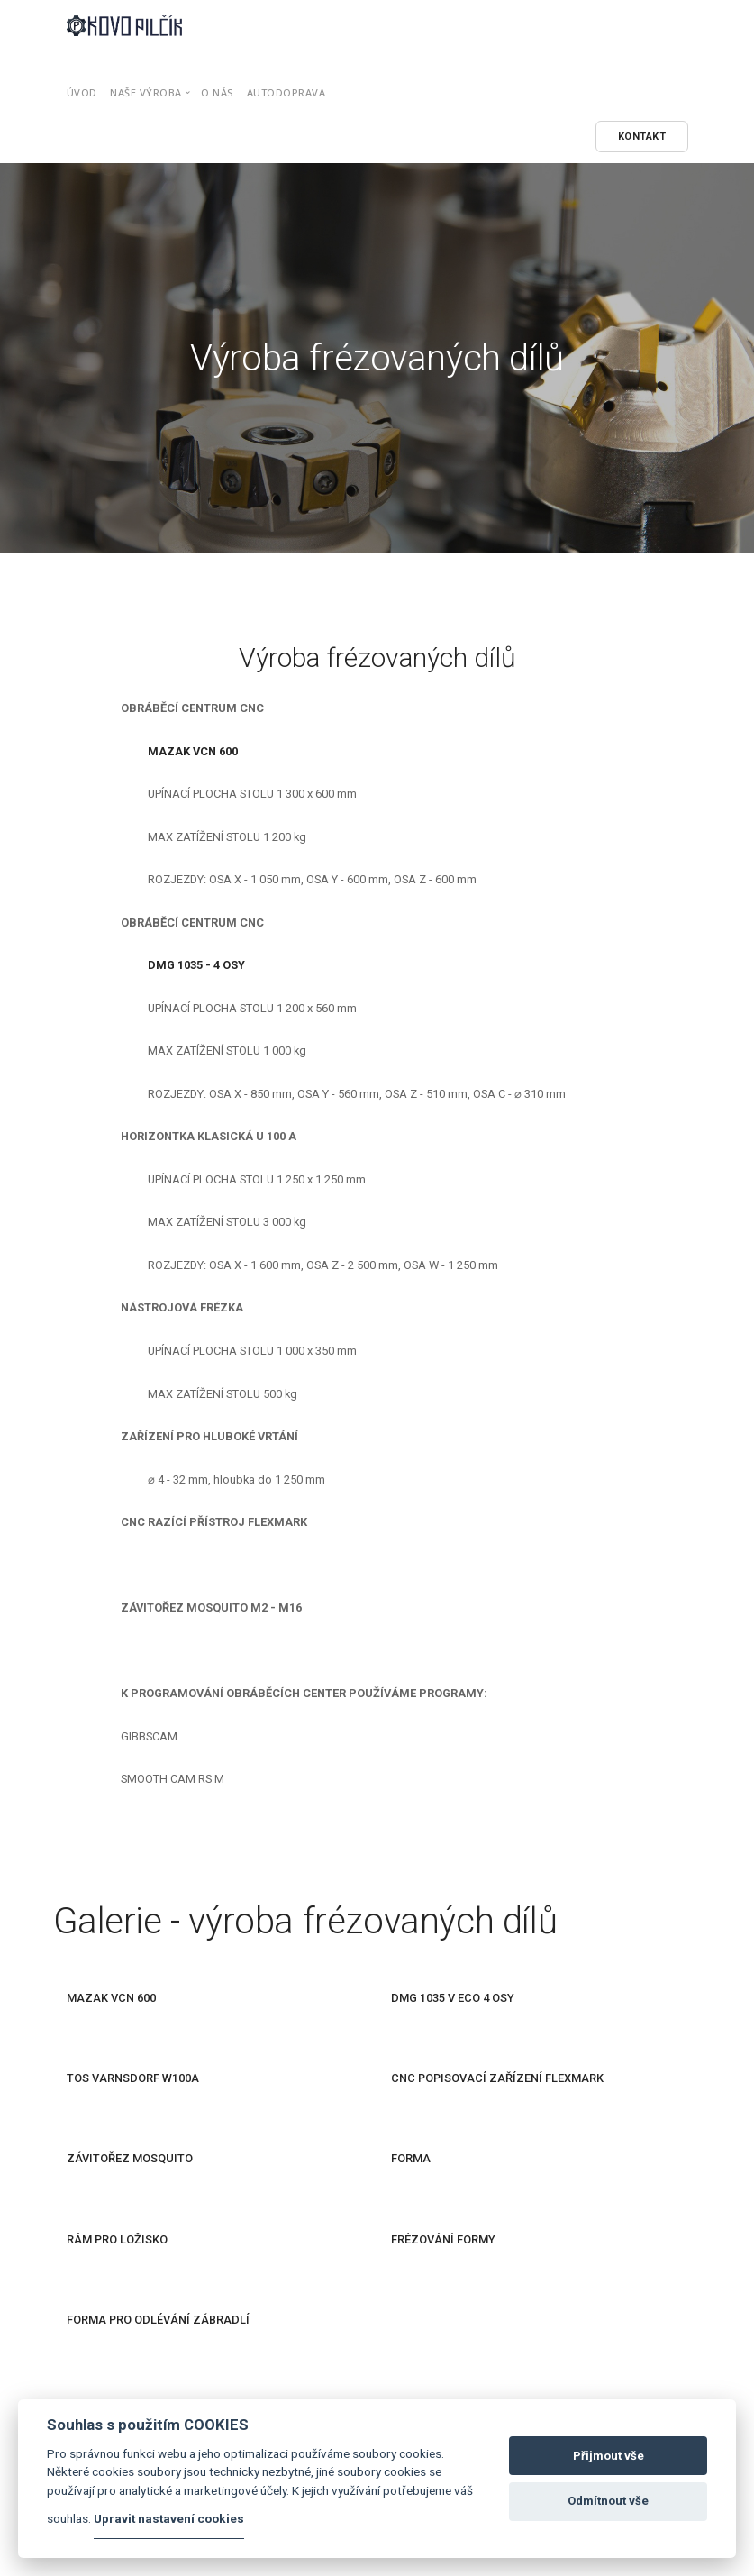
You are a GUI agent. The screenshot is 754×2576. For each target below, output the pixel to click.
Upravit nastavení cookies (169, 2518)
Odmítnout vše (608, 2500)
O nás (217, 92)
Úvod (82, 92)
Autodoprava (286, 92)
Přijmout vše (608, 2455)
